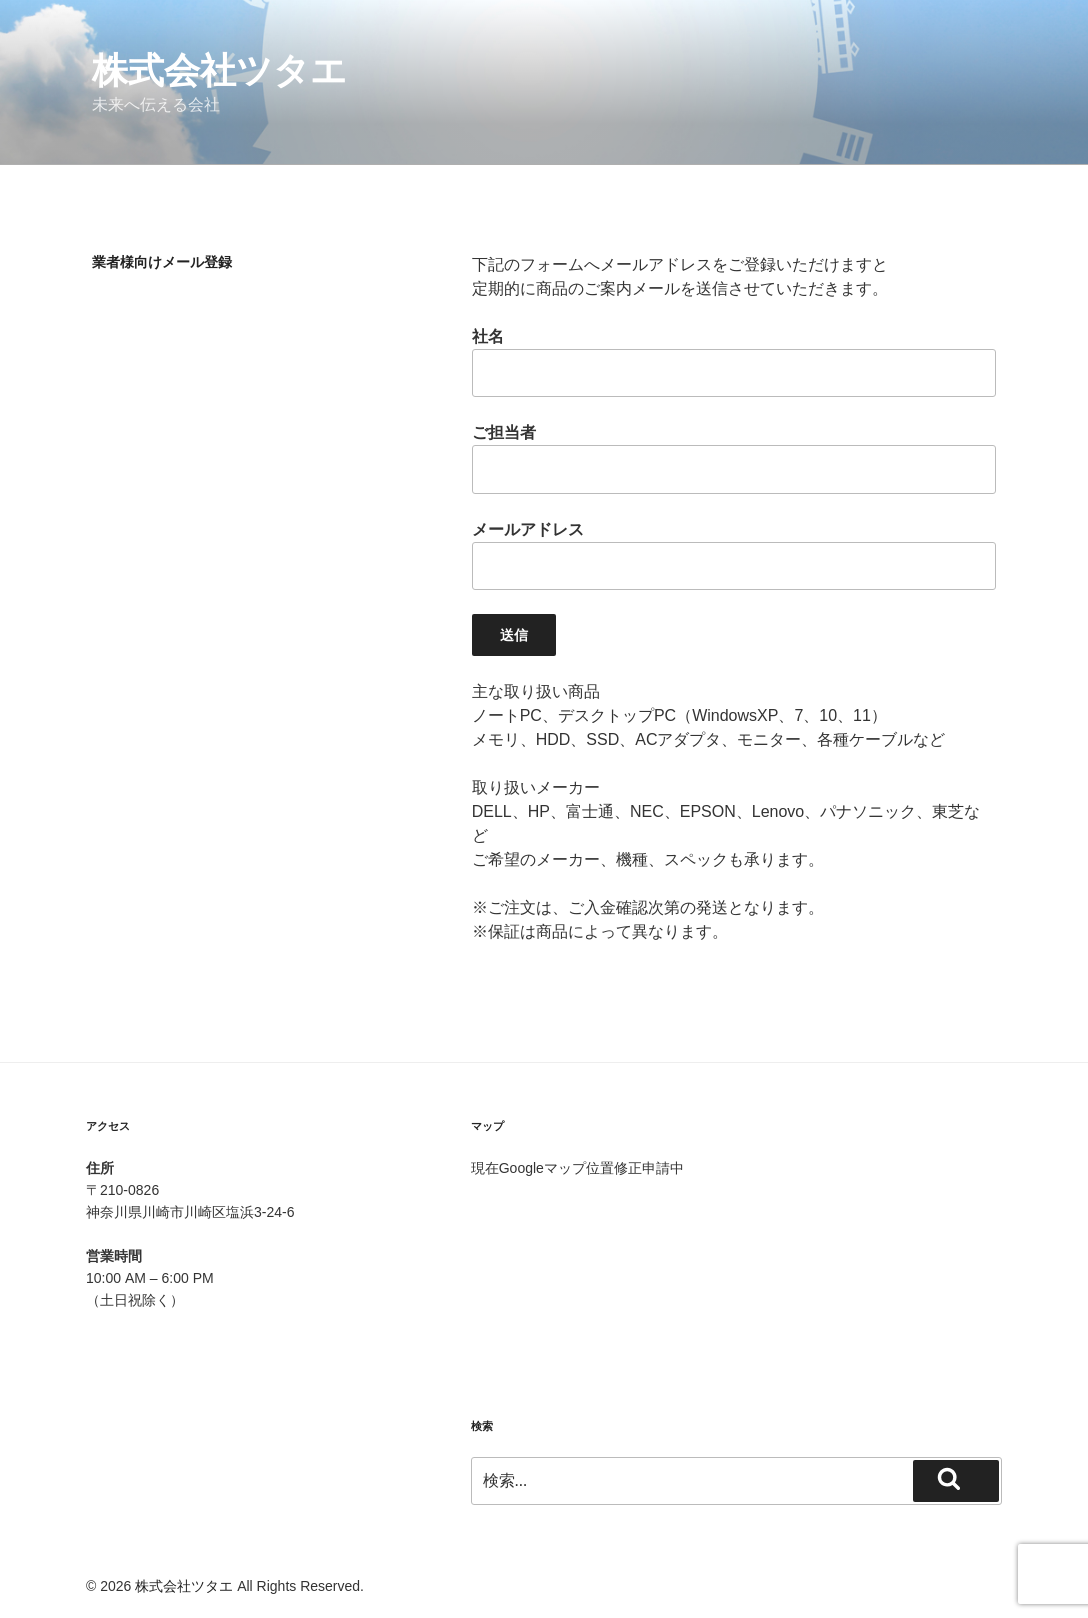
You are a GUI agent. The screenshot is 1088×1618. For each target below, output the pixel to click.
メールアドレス (734, 555)
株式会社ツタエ (219, 70)
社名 (734, 362)
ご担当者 (734, 458)
